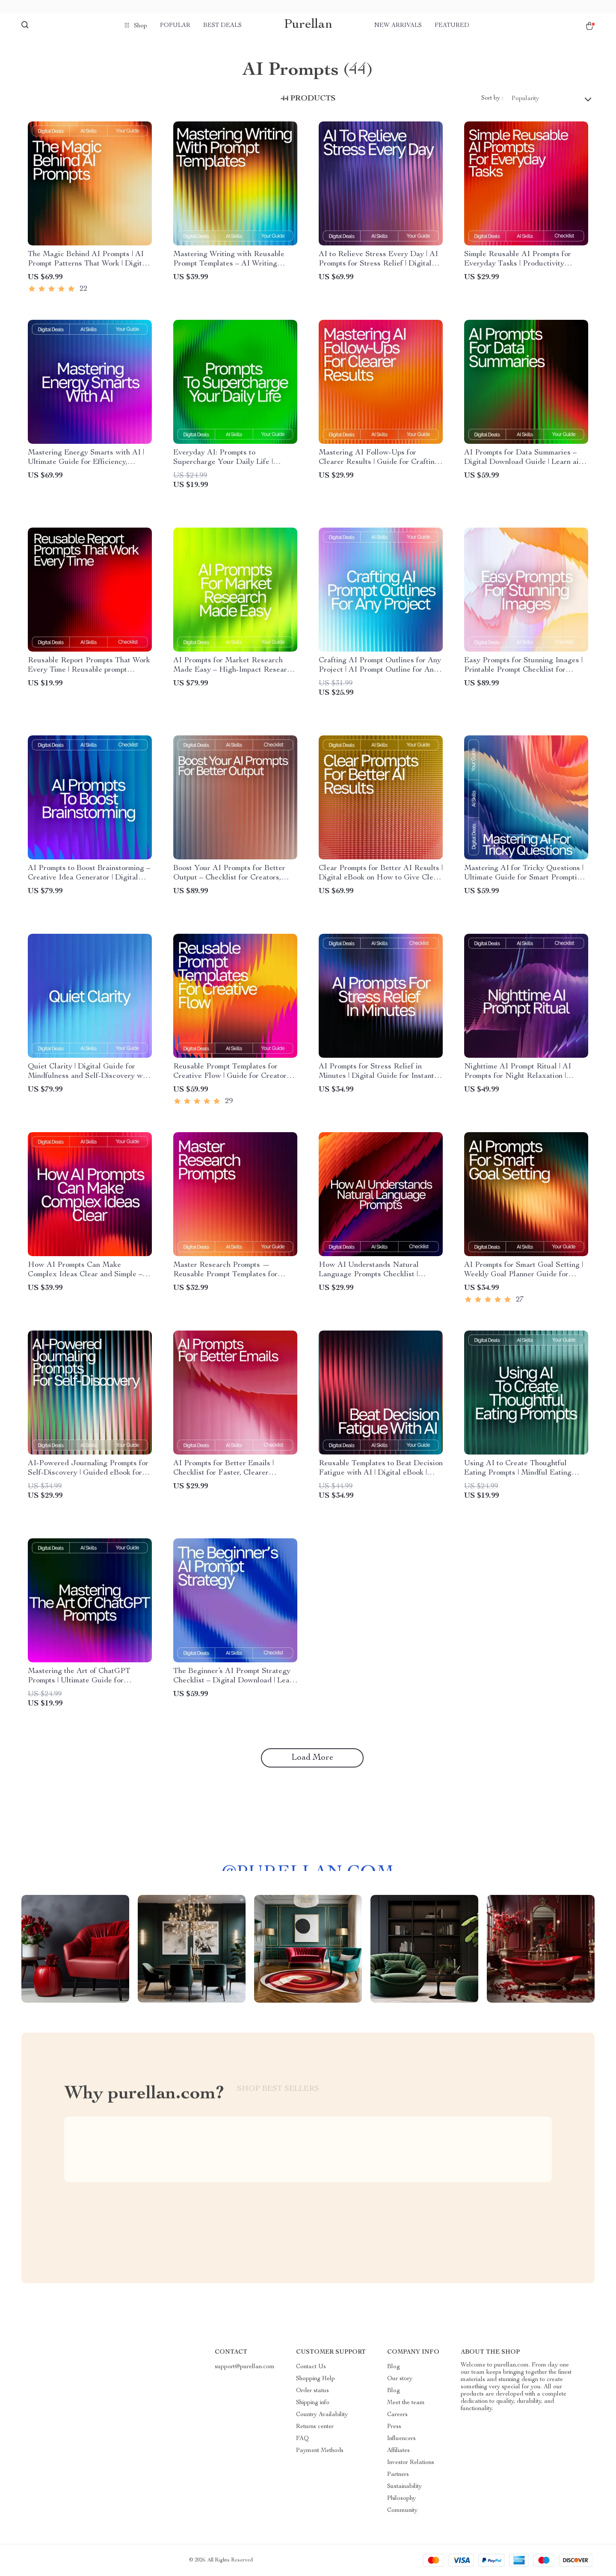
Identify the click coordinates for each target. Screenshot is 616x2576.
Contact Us (311, 2367)
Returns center (315, 2427)
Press (394, 2427)
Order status (312, 2391)
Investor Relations (410, 2463)
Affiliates (398, 2451)
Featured (452, 26)
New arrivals (398, 26)
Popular (175, 26)
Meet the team (406, 2403)
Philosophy (401, 2499)
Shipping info (312, 2403)
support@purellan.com (245, 2367)
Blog (393, 2367)
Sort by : (492, 98)
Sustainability (404, 2487)
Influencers (401, 2439)
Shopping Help (315, 2379)
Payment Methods (320, 2451)
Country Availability (322, 2415)
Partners (398, 2475)
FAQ (302, 2439)
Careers (397, 2415)
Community (402, 2511)
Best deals (222, 26)
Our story (399, 2379)
